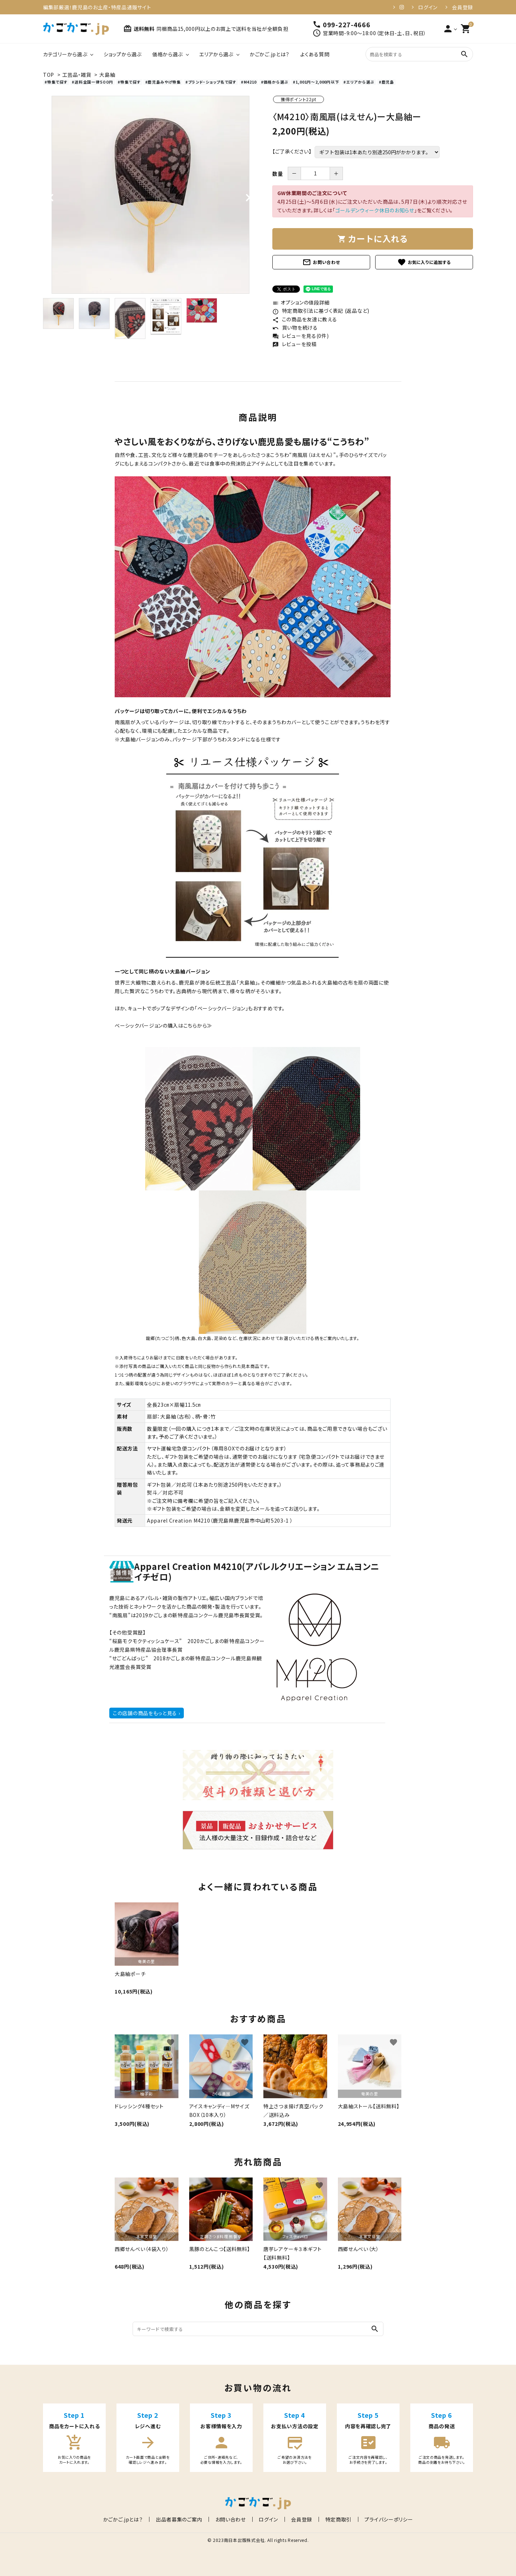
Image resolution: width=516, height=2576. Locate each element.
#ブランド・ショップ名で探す (210, 82)
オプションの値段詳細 (301, 302)
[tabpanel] (150, 195)
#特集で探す (55, 82)
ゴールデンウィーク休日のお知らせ (374, 210)
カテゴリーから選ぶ (65, 54)
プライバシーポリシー (381, 2519)
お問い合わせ (321, 262)
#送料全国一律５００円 (92, 82)
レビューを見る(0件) (300, 335)
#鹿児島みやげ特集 (163, 82)
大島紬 (107, 74)
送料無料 (139, 28)
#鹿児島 (386, 82)
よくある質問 (314, 54)
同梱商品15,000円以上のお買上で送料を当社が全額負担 (222, 28)
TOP (48, 74)
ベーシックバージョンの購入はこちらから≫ (163, 1025)
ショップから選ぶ (123, 54)
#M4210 (249, 82)
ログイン (428, 7)
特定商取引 (333, 2519)
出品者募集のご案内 (184, 2519)
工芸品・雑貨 (76, 74)
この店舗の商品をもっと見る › (146, 1713)
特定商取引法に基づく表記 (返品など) (320, 310)
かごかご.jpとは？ (270, 54)
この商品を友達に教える (304, 319)
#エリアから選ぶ (358, 82)
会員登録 (462, 7)
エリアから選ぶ (216, 54)
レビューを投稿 (294, 344)
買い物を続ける (295, 327)
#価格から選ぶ (274, 82)
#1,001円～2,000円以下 (316, 82)
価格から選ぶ (167, 54)
